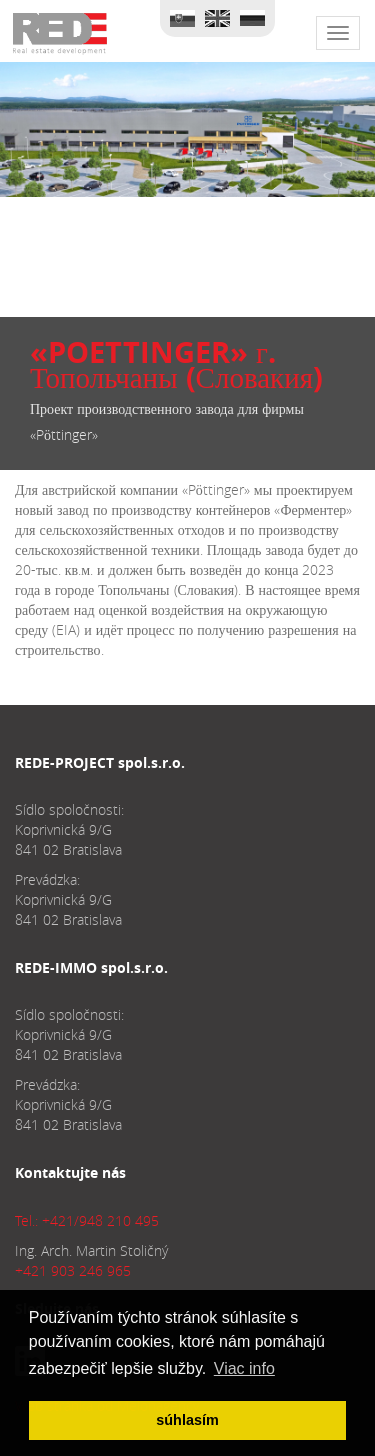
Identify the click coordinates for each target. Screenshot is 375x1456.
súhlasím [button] (187, 1420)
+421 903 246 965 (73, 1270)
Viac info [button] (244, 1368)
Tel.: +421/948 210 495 (87, 1220)
